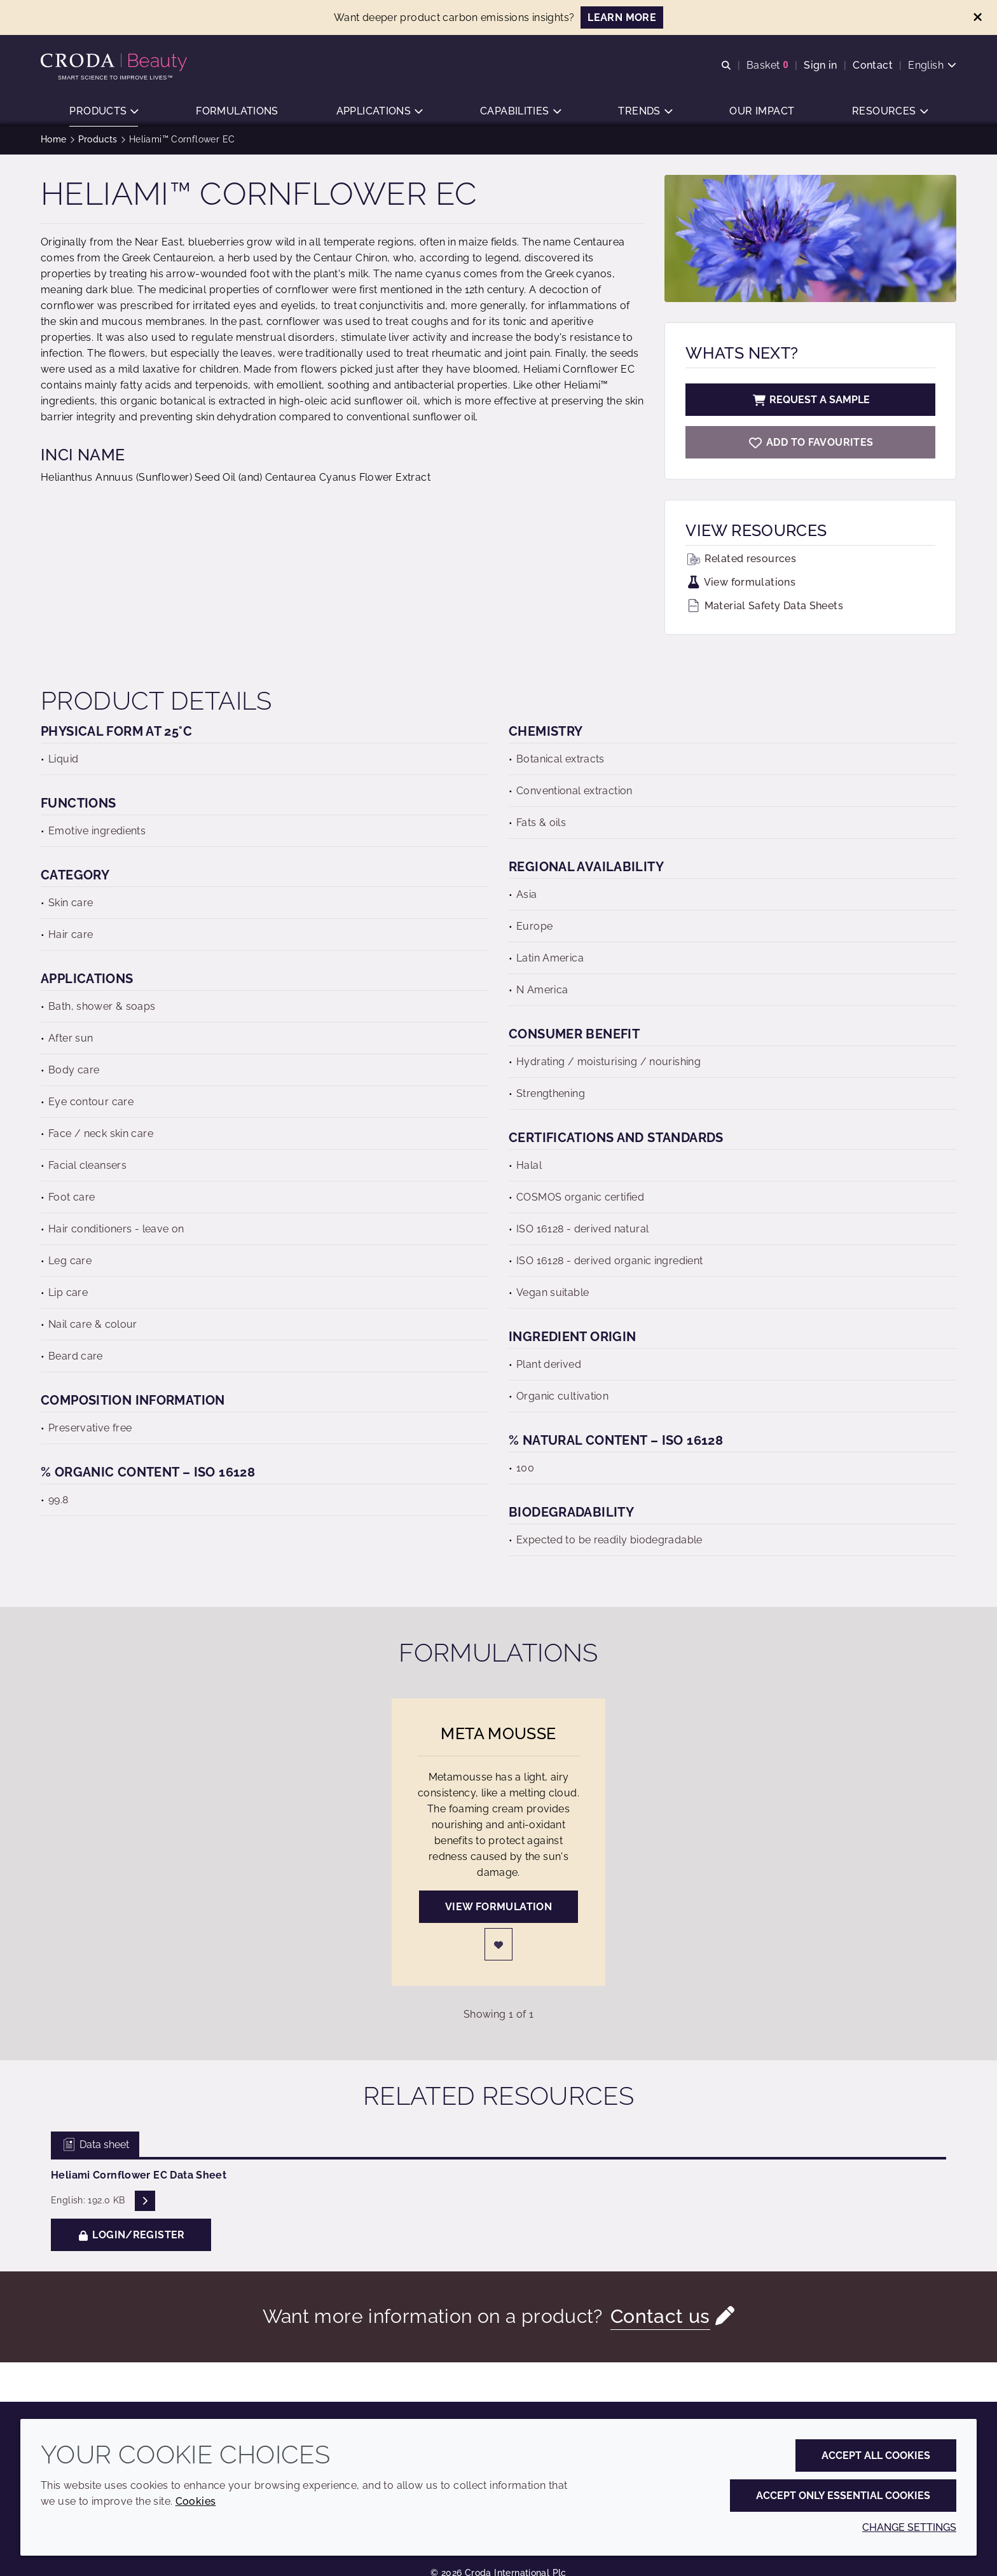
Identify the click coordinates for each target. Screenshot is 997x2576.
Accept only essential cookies (843, 2496)
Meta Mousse (498, 1737)
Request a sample (811, 404)
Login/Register (131, 2239)
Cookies (195, 2501)
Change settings (909, 2527)
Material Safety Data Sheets (764, 610)
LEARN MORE (622, 17)
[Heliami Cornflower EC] (810, 446)
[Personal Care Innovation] (115, 62)
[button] (103, 111)
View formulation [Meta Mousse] (498, 1911)
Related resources (740, 563)
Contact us (660, 2321)
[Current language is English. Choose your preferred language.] (932, 65)
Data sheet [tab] (95, 2149)
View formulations (740, 587)
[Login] (498, 1948)
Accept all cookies (876, 2455)
